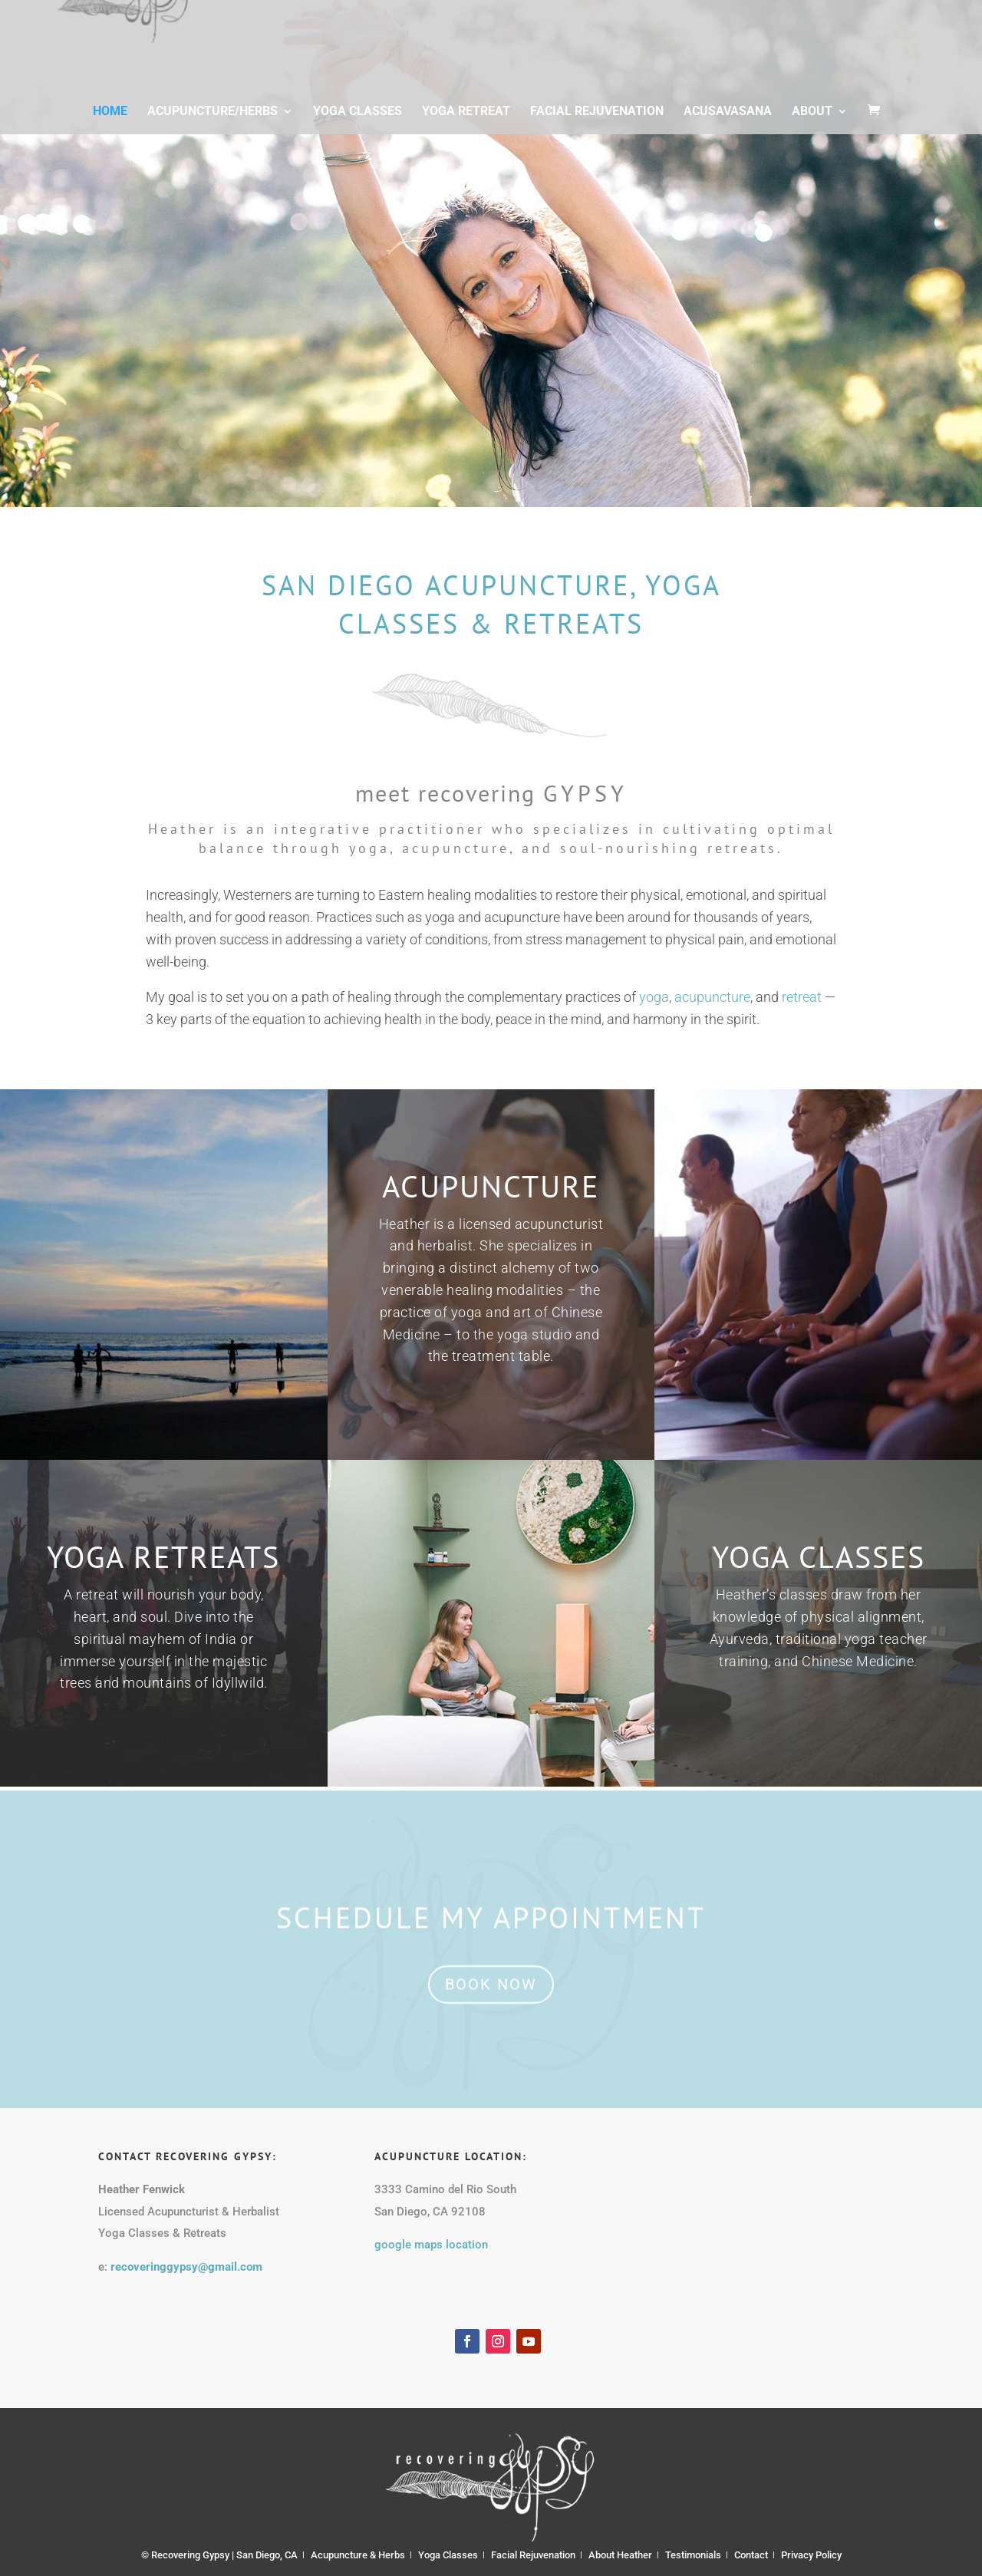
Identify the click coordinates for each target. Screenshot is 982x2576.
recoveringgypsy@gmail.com (186, 2267)
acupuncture (712, 997)
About (812, 125)
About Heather (620, 2555)
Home (110, 125)
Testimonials (693, 2555)
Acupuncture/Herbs (212, 125)
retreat (802, 997)
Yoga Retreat (466, 125)
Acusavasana (728, 125)
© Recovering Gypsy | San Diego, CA (219, 2555)
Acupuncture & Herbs (358, 2555)
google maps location (431, 2245)
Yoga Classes (357, 125)
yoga (654, 997)
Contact (751, 2555)
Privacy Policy (811, 2555)
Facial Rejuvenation (597, 125)
